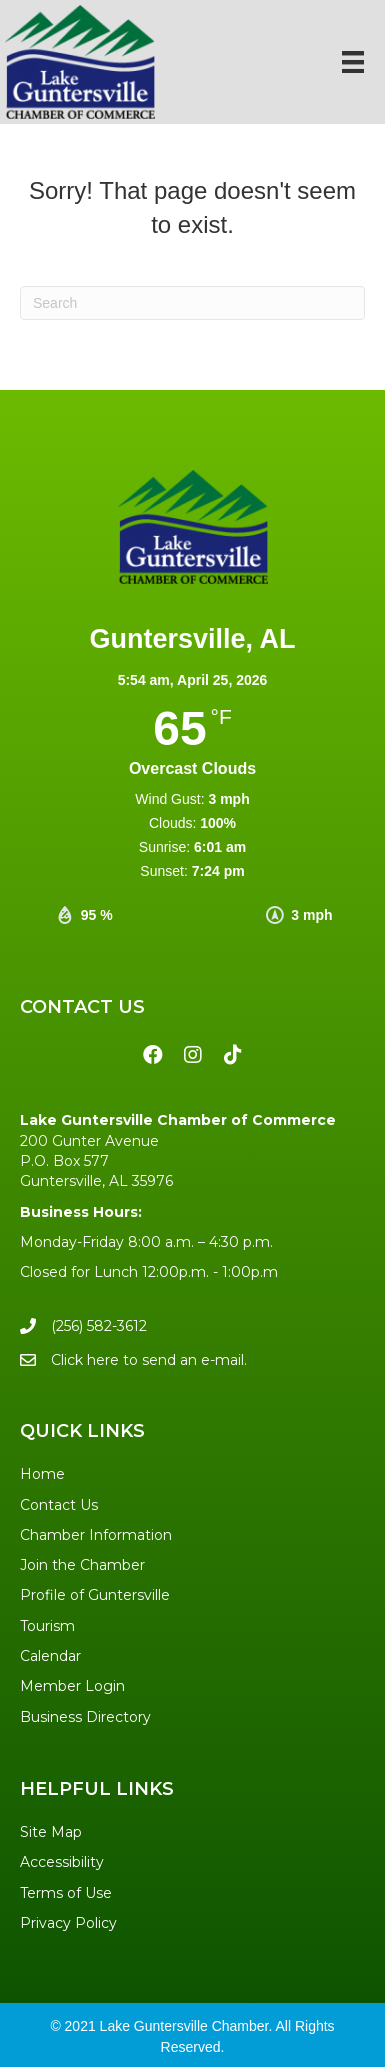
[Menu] (353, 62)
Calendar (50, 1656)
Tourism (47, 1626)
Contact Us (59, 1505)
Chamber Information (96, 1535)
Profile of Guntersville (95, 1595)
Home (42, 1474)
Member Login (72, 1686)
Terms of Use (66, 1893)
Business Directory (85, 1717)
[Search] (192, 303)
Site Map (51, 1832)
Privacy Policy (68, 1923)
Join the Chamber (82, 1565)
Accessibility (62, 1862)
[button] (153, 1055)
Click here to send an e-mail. (149, 1360)
